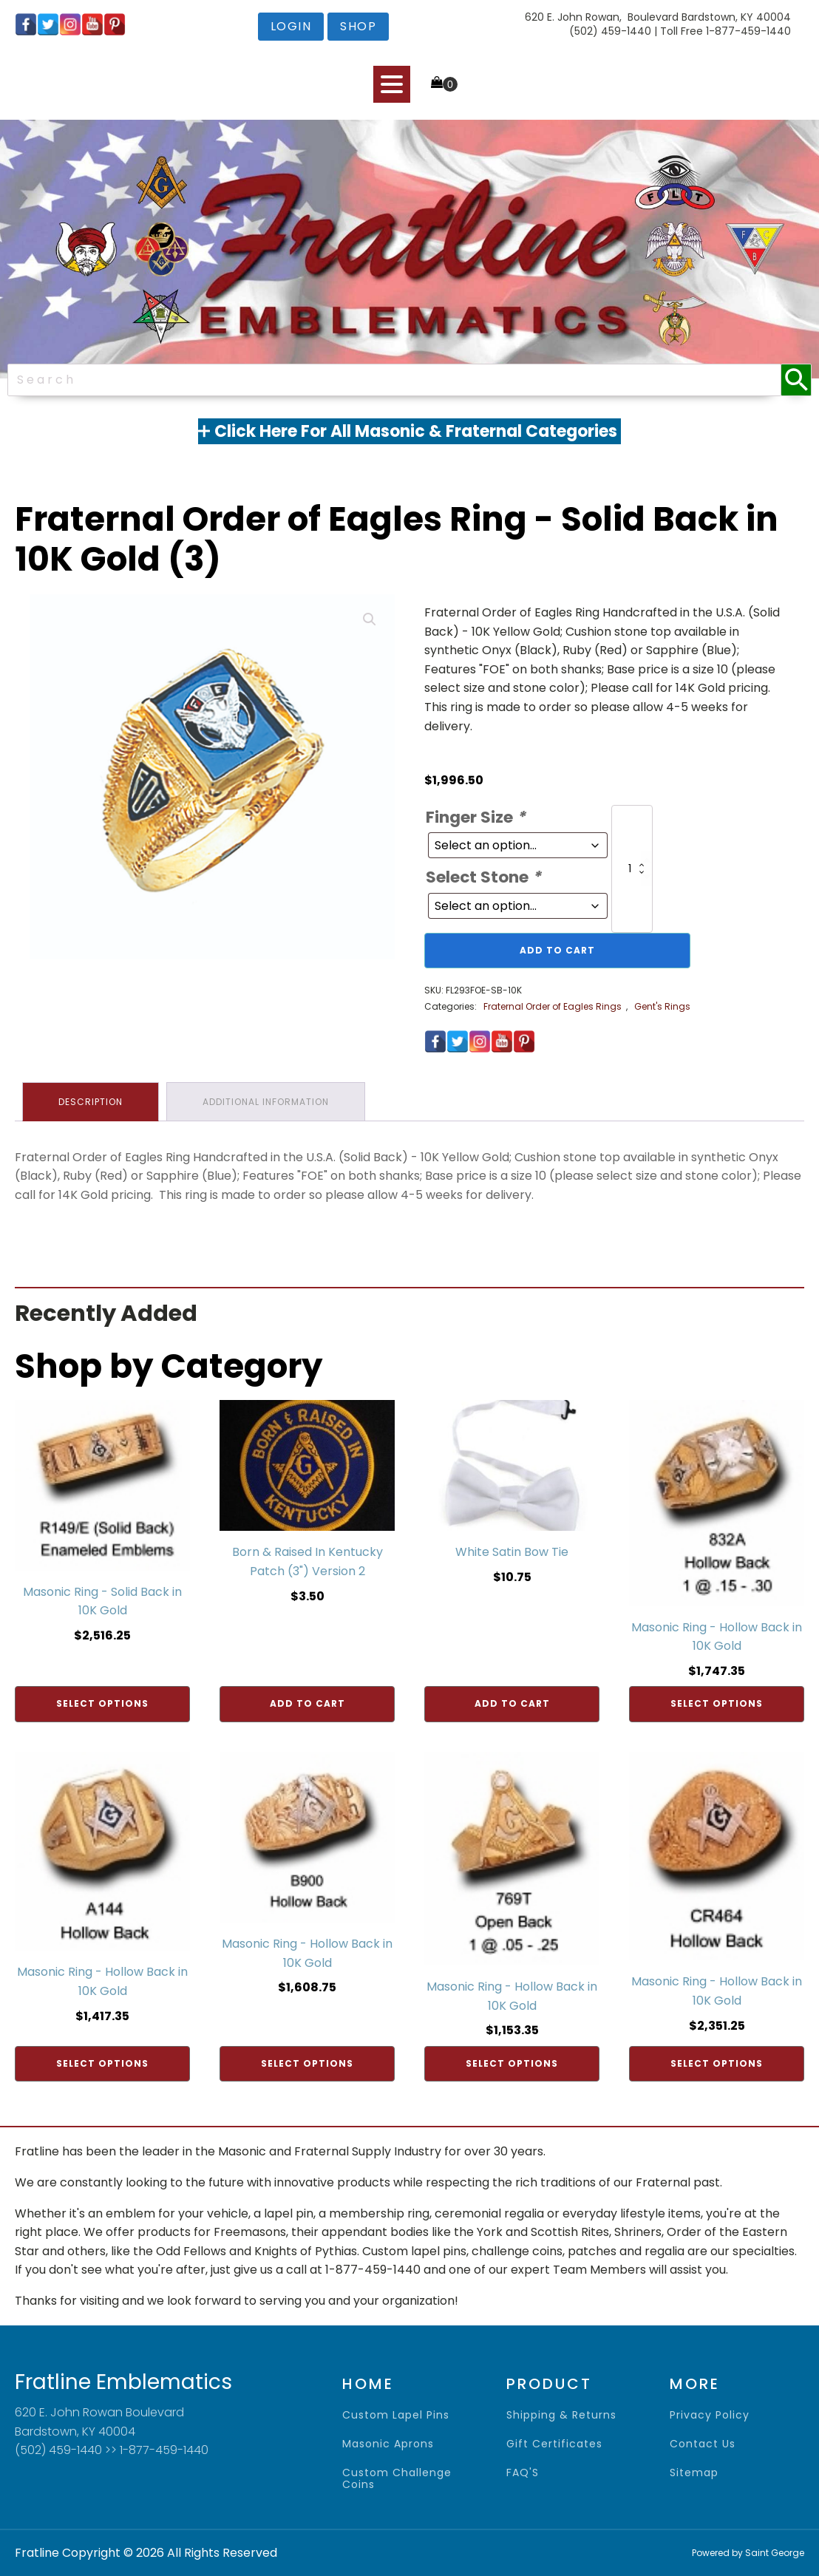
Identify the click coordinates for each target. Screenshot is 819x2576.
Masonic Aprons (388, 2444)
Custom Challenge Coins (397, 2478)
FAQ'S (522, 2472)
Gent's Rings (662, 1006)
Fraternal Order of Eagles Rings (552, 1006)
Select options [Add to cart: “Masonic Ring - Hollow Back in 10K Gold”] (716, 1703)
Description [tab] (90, 1101)
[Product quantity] (632, 869)
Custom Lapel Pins (395, 2415)
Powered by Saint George (748, 2552)
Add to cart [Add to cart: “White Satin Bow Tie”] (512, 1703)
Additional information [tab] (266, 1101)
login (291, 26)
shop (358, 26)
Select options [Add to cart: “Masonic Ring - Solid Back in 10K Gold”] (102, 1703)
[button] (369, 619)
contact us (702, 2444)
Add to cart (557, 950)
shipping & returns (561, 2415)
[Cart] (444, 83)
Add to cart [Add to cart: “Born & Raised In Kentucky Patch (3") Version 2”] (307, 1703)
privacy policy (710, 2415)
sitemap (694, 2472)
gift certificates (554, 2444)
